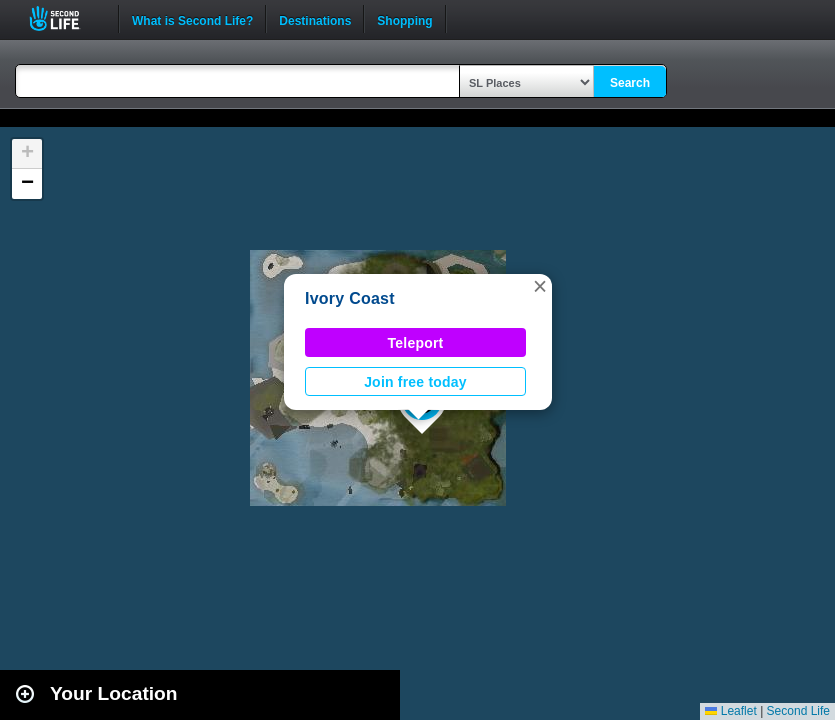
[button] (540, 286)
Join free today (415, 382)
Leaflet (730, 711)
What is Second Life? (192, 19)
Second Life (65, 18)
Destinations (315, 19)
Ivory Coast (350, 298)
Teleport (416, 343)
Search (630, 83)
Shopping (404, 19)
